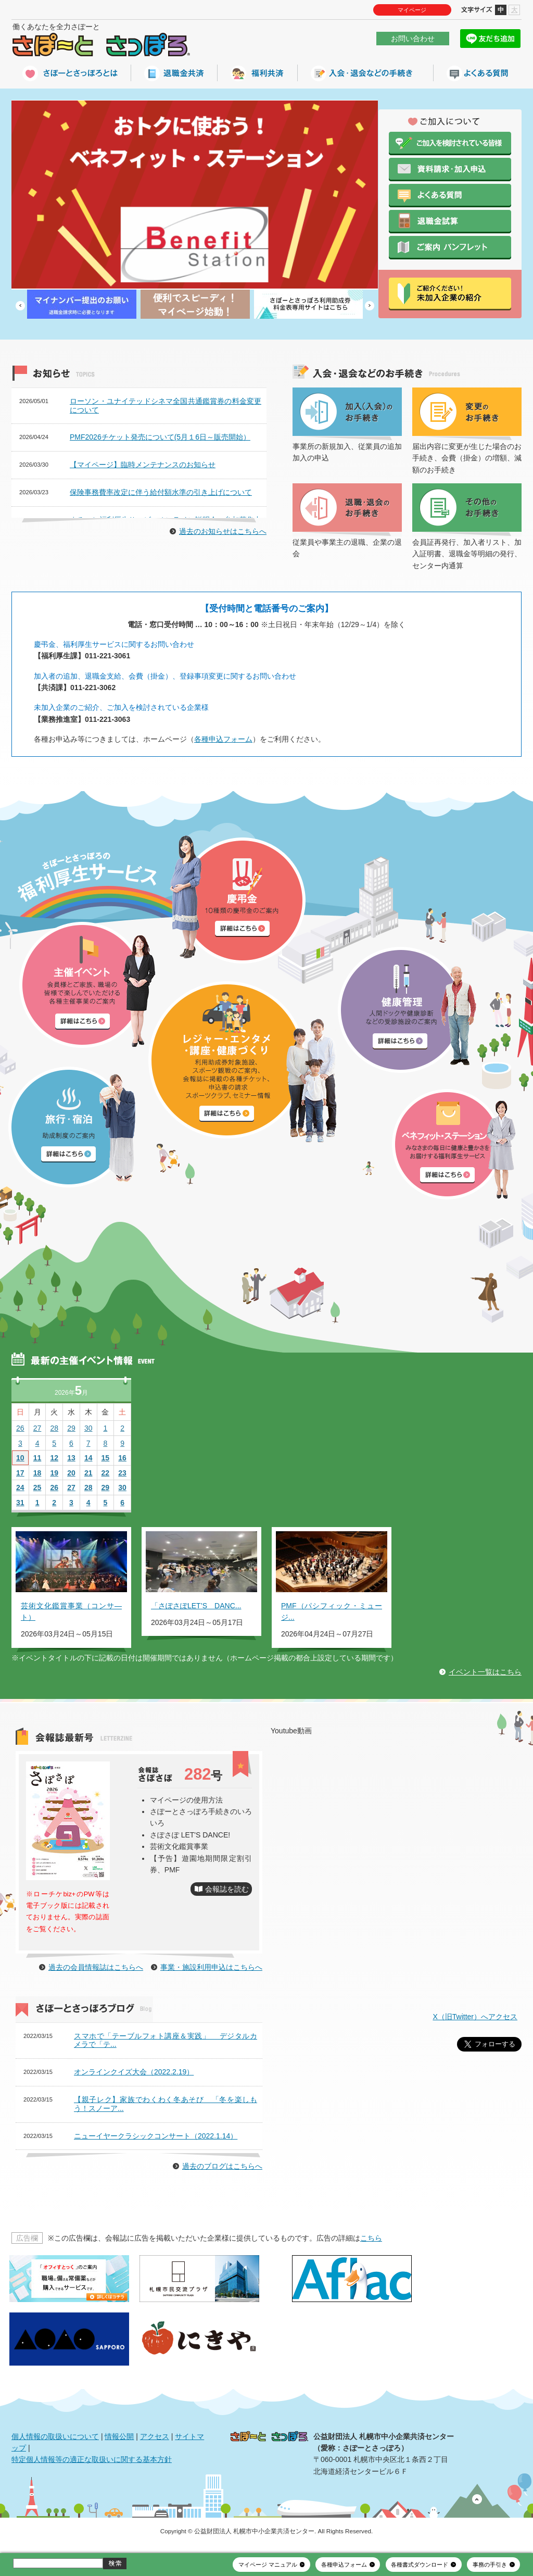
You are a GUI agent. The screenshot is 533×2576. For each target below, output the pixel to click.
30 (88, 1428)
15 (105, 1458)
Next (369, 305)
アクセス (154, 2436)
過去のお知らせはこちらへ (222, 531)
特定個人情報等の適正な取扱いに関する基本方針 (91, 2459)
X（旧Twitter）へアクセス (475, 2016)
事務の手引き (490, 2564)
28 (54, 1428)
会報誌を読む (227, 1889)
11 (37, 1458)
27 (37, 1428)
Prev (20, 305)
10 (20, 1458)
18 (37, 1473)
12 (54, 1458)
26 (20, 1428)
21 (88, 1473)
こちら (371, 2238)
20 (71, 1473)
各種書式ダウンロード (419, 2564)
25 (37, 1487)
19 (54, 1473)
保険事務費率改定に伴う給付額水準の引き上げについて (161, 492)
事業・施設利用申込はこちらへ (211, 1967)
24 (20, 1487)
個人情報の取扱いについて (55, 2436)
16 (122, 1458)
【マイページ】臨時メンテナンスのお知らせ (142, 464)
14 (88, 1458)
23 (122, 1473)
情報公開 (119, 2436)
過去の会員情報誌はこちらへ (95, 1967)
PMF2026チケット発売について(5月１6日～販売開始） (160, 437)
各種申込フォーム (223, 739)
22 (105, 1473)
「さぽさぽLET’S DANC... (196, 1606)
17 (20, 1473)
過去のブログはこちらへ (222, 2166)
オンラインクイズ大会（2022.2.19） (134, 2072)
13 (71, 1458)
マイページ (412, 10)
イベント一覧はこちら (485, 1672)
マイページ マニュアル (267, 2564)
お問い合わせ (413, 38)
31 (20, 1502)
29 (71, 1428)
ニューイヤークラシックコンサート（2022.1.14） (155, 2136)
